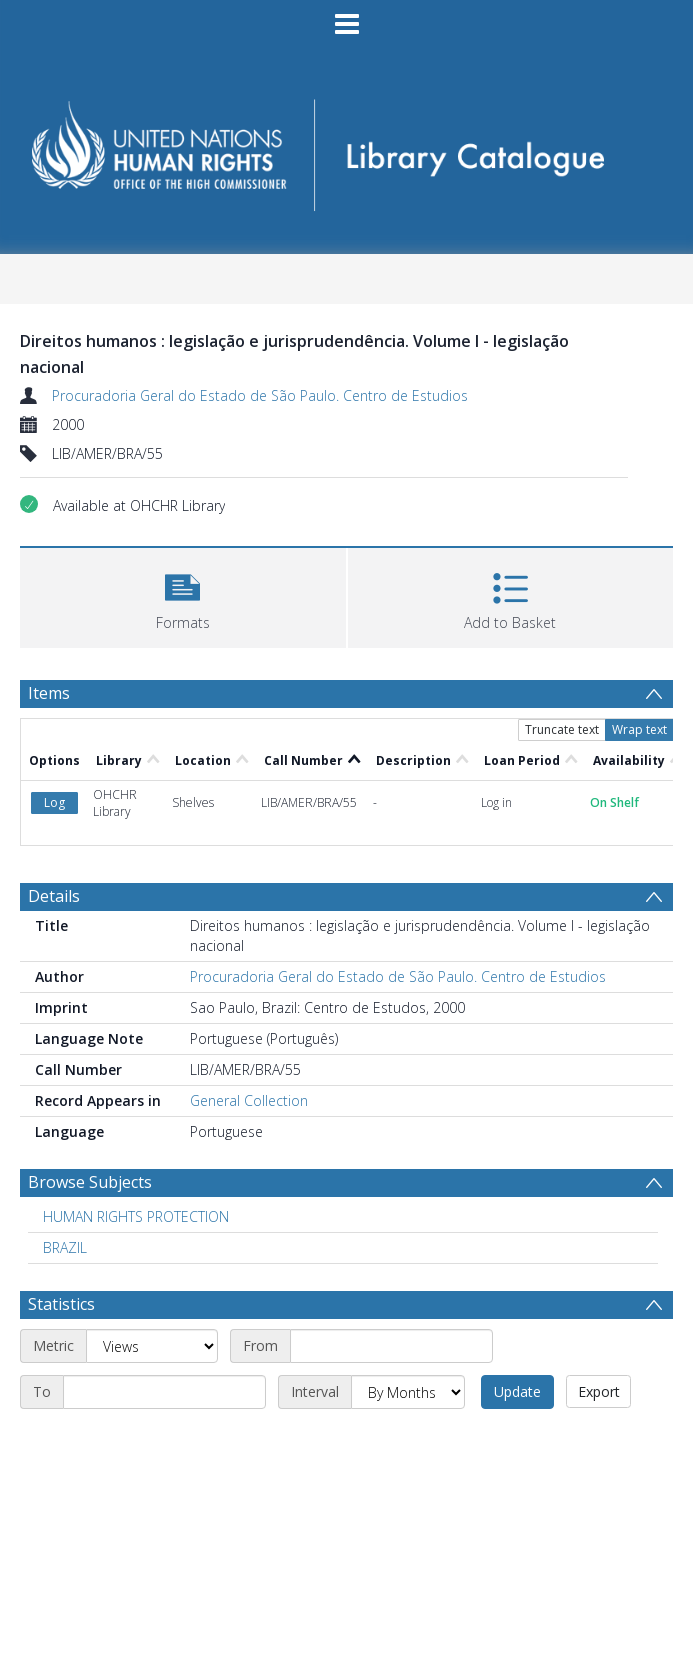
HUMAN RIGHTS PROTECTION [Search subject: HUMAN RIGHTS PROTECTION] (136, 1216)
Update (517, 1391)
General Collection (249, 1100)
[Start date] (391, 1346)
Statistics (61, 1304)
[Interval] (408, 1392)
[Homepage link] (347, 148)
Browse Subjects (90, 1182)
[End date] (164, 1392)
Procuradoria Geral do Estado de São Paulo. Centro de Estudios (260, 395)
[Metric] (152, 1346)
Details (54, 896)
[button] (183, 595)
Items (49, 693)
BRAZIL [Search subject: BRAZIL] (65, 1247)
